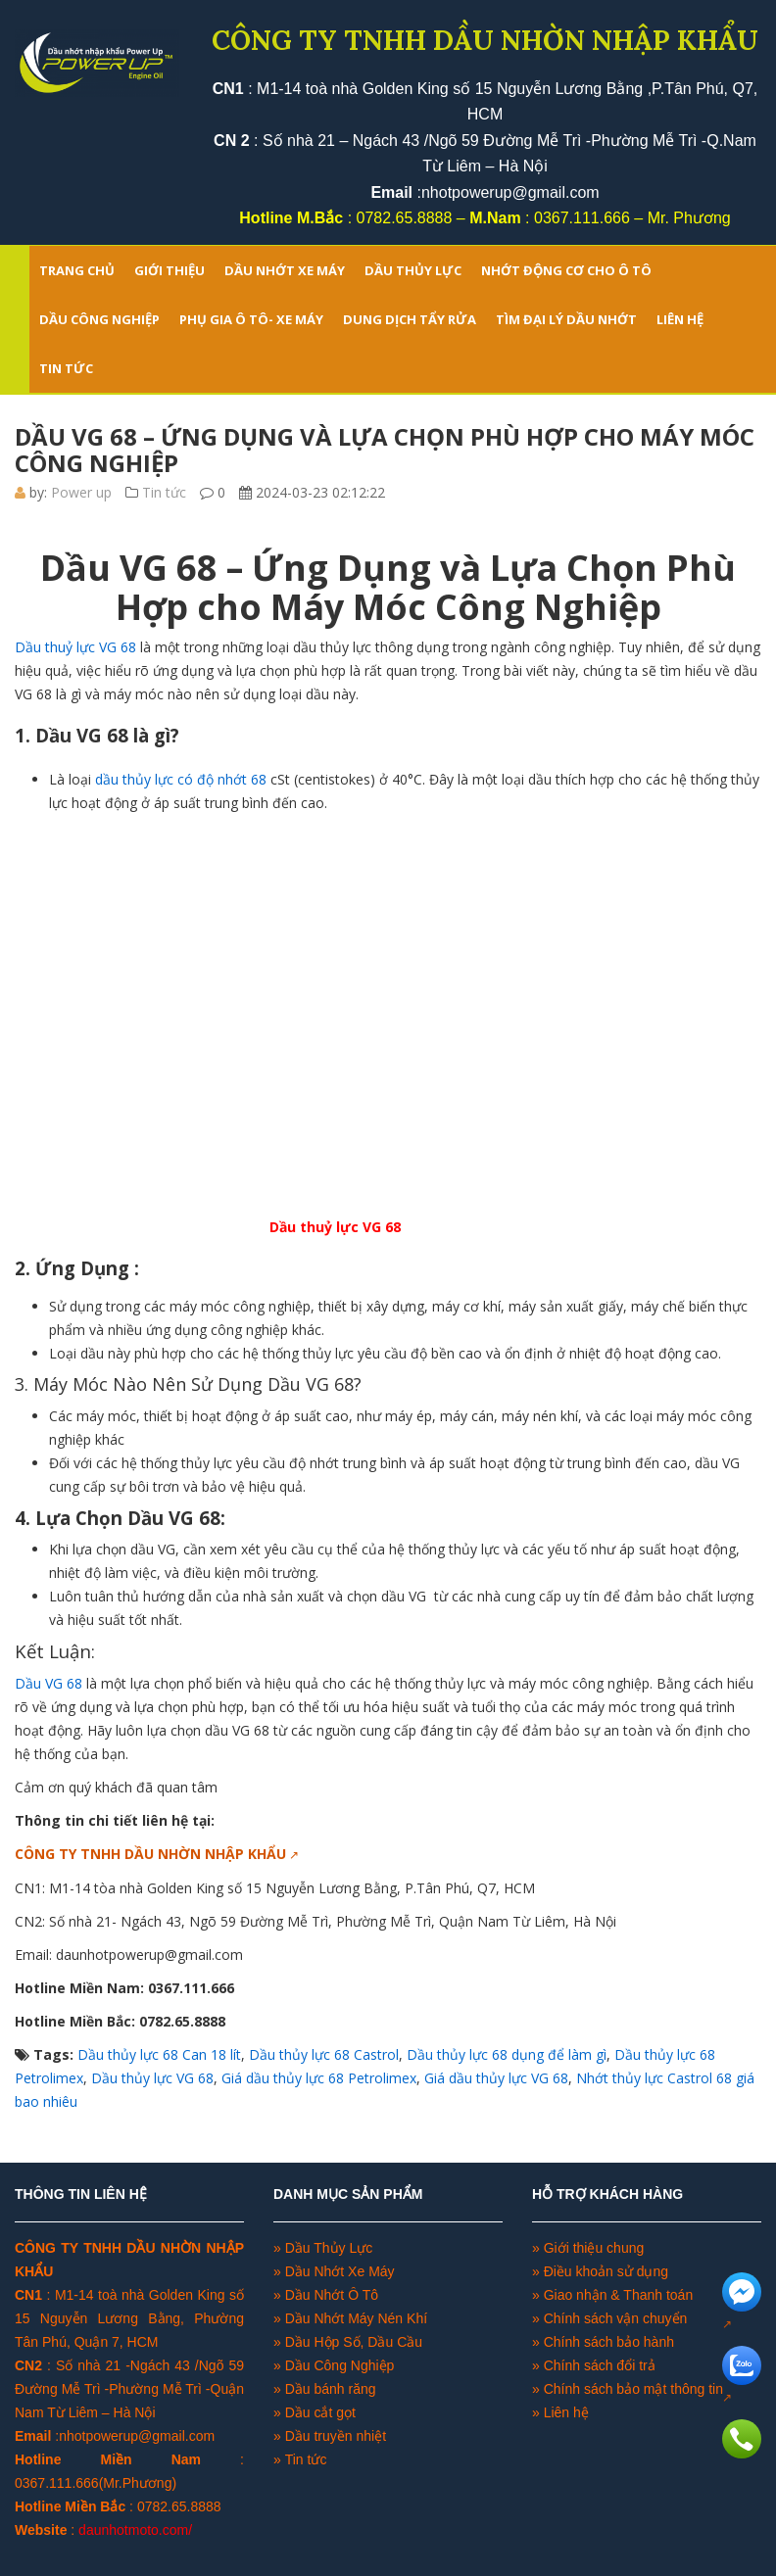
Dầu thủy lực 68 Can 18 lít (159, 2054)
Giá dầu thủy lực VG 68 (496, 2078)
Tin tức (164, 492)
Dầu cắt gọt (320, 2412)
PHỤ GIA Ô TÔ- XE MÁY (251, 319)
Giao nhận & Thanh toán (619, 2295)
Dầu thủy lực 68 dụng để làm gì (506, 2054)
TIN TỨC (66, 368)
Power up (81, 492)
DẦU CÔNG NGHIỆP (99, 319)
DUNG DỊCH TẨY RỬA (409, 319)
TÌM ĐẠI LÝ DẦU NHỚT (566, 319)
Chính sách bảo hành (609, 2342)
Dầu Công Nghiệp (338, 2365)
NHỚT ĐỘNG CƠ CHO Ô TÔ (566, 270)
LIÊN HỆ (679, 319)
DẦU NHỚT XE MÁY (284, 270)
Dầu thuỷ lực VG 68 (75, 647)
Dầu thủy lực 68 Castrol (324, 2054)
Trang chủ (77, 270)
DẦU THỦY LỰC (412, 270)
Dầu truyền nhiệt (335, 2436)
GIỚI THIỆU (169, 270)
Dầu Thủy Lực (329, 2248)
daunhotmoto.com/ (135, 2530)
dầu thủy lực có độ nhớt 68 (179, 779)
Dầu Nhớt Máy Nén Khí (356, 2318)
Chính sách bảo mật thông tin (633, 2389)
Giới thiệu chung (594, 2248)
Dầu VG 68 (48, 1683)
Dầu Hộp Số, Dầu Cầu (353, 2342)
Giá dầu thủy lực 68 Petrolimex (318, 2078)
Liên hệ (566, 2412)
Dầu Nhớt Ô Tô (331, 2295)
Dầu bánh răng (330, 2389)
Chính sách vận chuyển (616, 2318)
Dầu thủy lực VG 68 (152, 2078)
